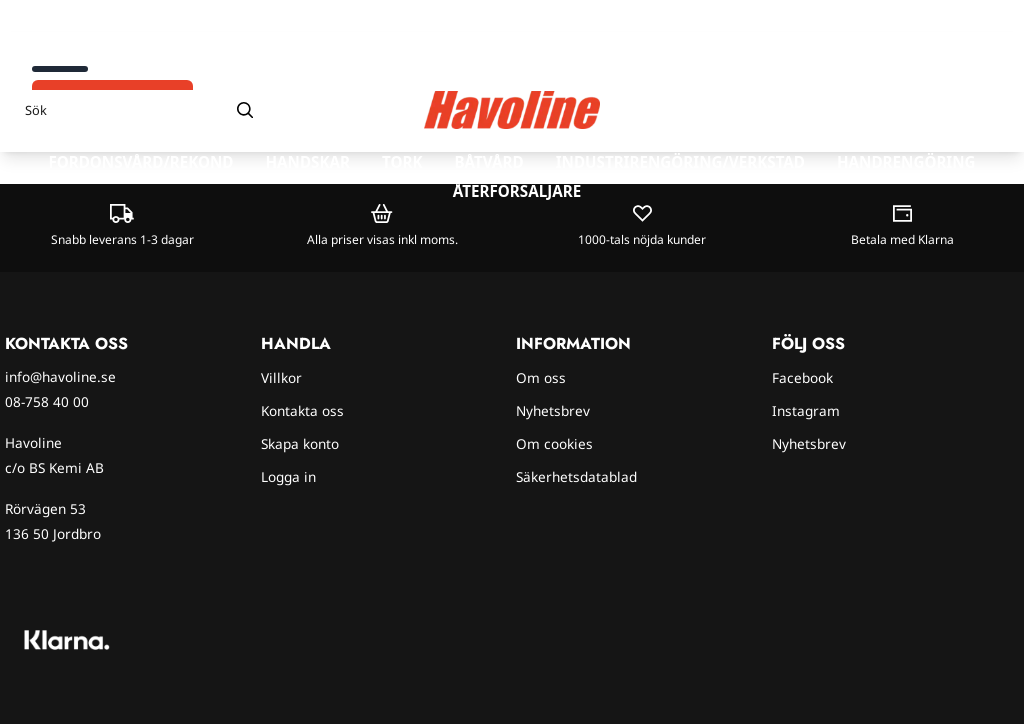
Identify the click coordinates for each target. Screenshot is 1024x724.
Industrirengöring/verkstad (680, 162)
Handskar (307, 162)
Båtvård (488, 162)
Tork (402, 162)
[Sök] (140, 110)
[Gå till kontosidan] (951, 110)
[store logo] (512, 110)
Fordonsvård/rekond (140, 162)
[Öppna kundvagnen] (989, 110)
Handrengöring (906, 162)
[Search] (245, 110)
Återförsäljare (517, 191)
